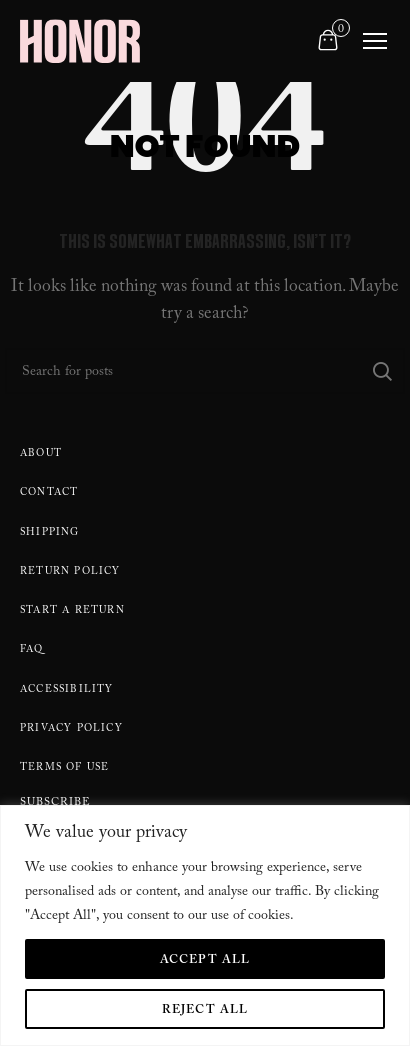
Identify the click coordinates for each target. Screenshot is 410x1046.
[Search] (205, 371)
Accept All (205, 961)
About (41, 454)
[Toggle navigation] (375, 41)
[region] (205, 925)
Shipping (50, 533)
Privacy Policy (71, 729)
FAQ (32, 650)
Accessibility (67, 690)
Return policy (70, 572)
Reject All (205, 1011)
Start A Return (72, 611)
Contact (49, 493)
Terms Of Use (64, 768)
